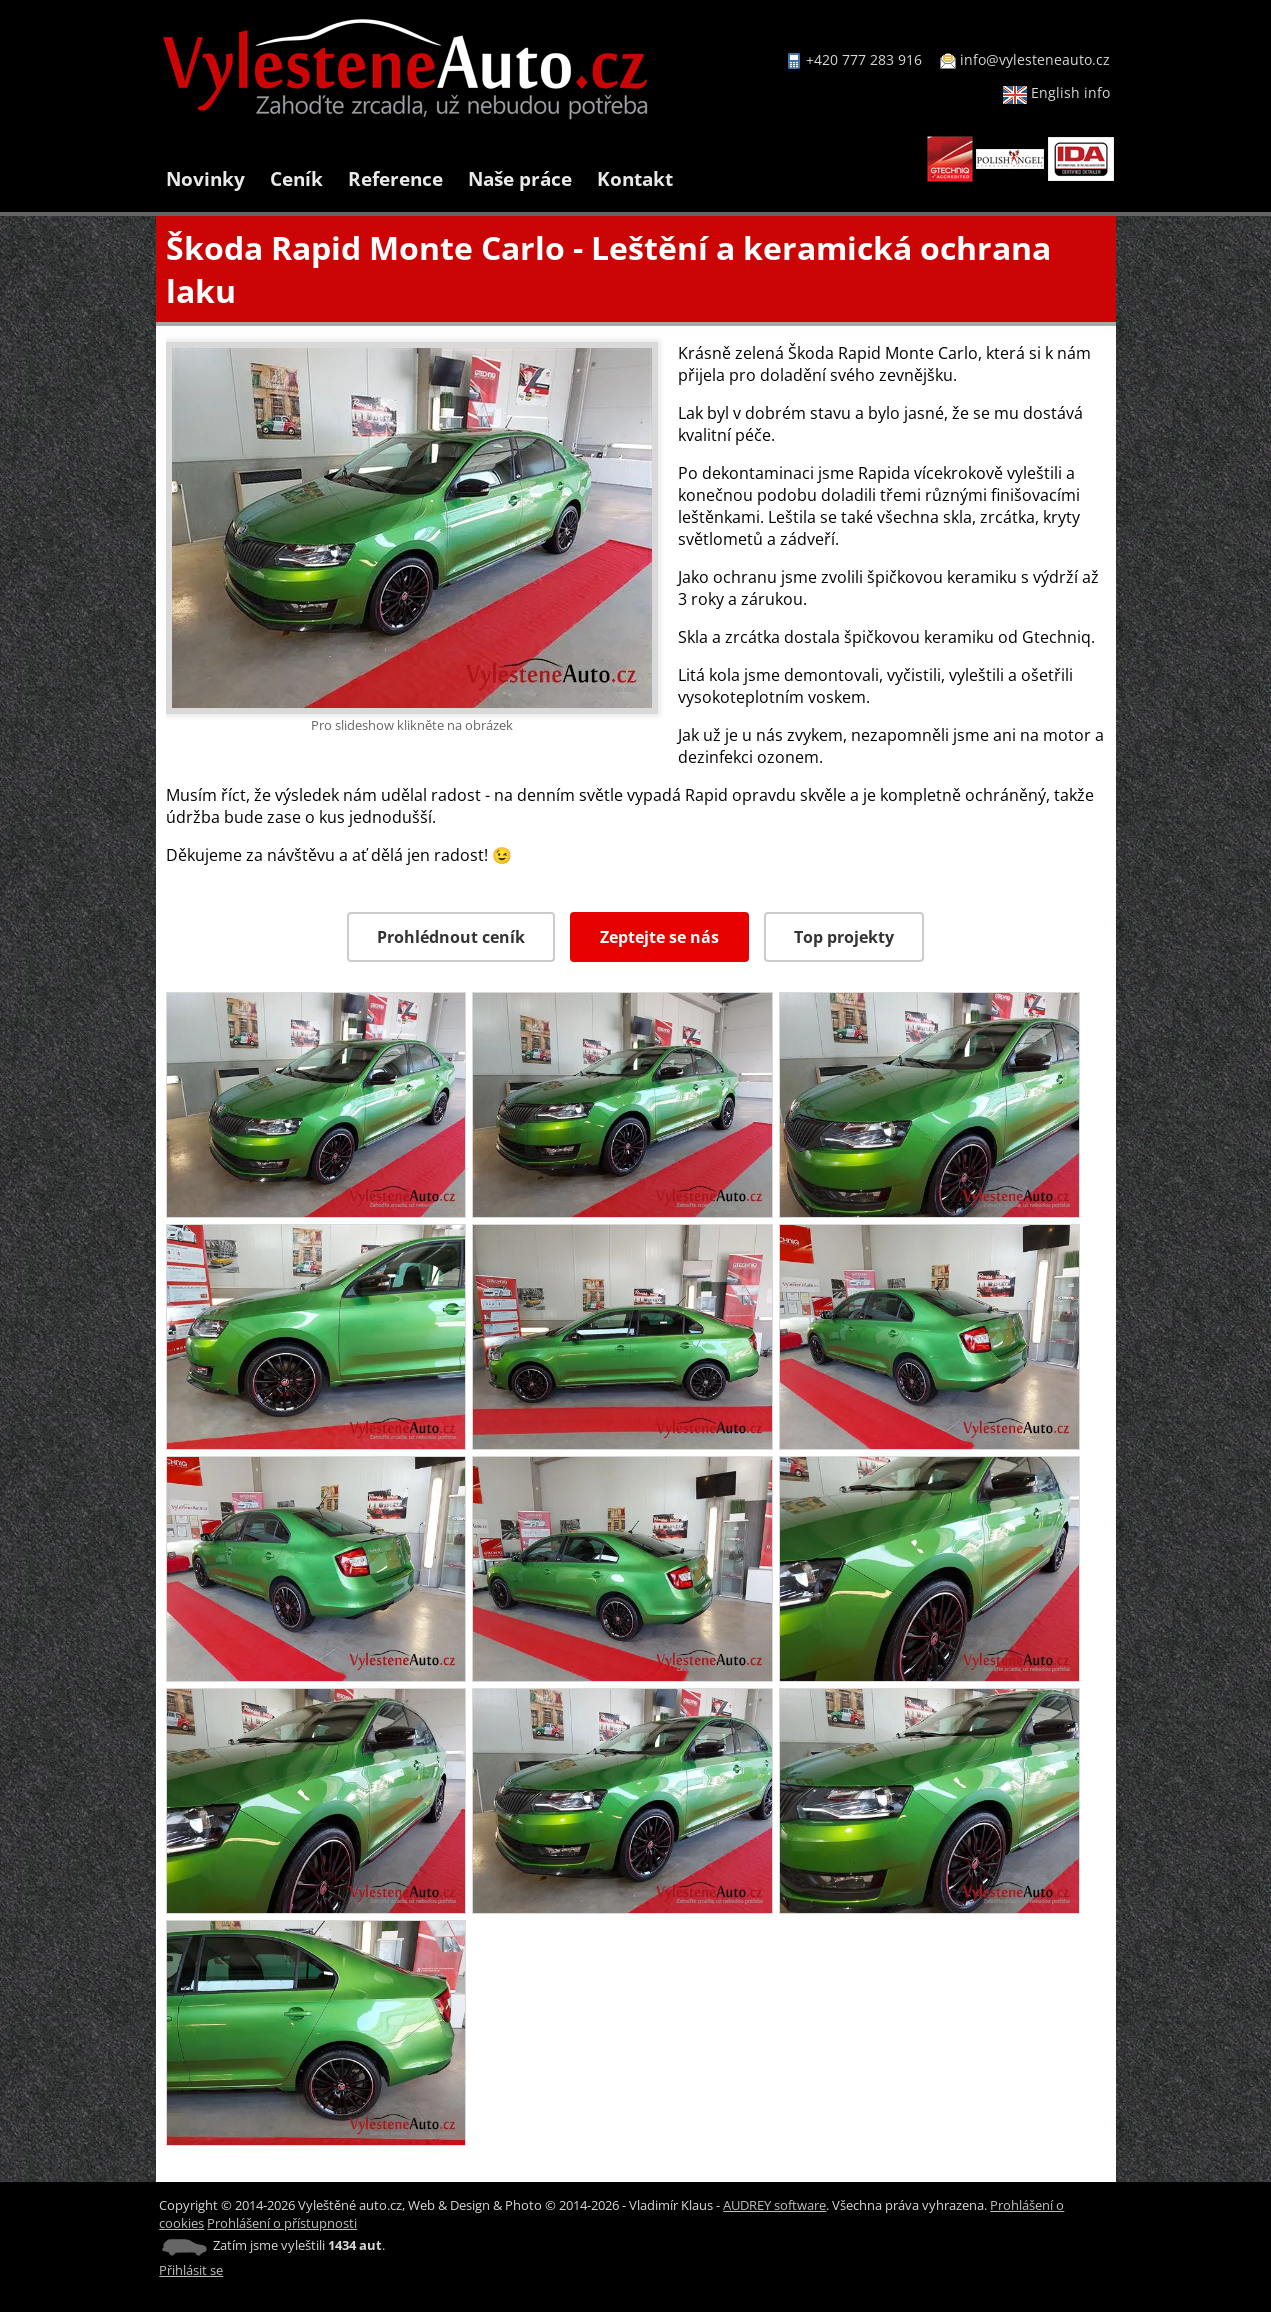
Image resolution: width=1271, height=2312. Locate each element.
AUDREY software (774, 2205)
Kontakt (635, 178)
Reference (395, 178)
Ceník (296, 178)
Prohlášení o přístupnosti (282, 2223)
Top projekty (844, 937)
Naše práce (520, 178)
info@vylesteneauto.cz (1035, 59)
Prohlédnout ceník (451, 937)
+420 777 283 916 (864, 59)
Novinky (205, 178)
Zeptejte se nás (659, 937)
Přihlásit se (191, 2270)
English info (1056, 92)
